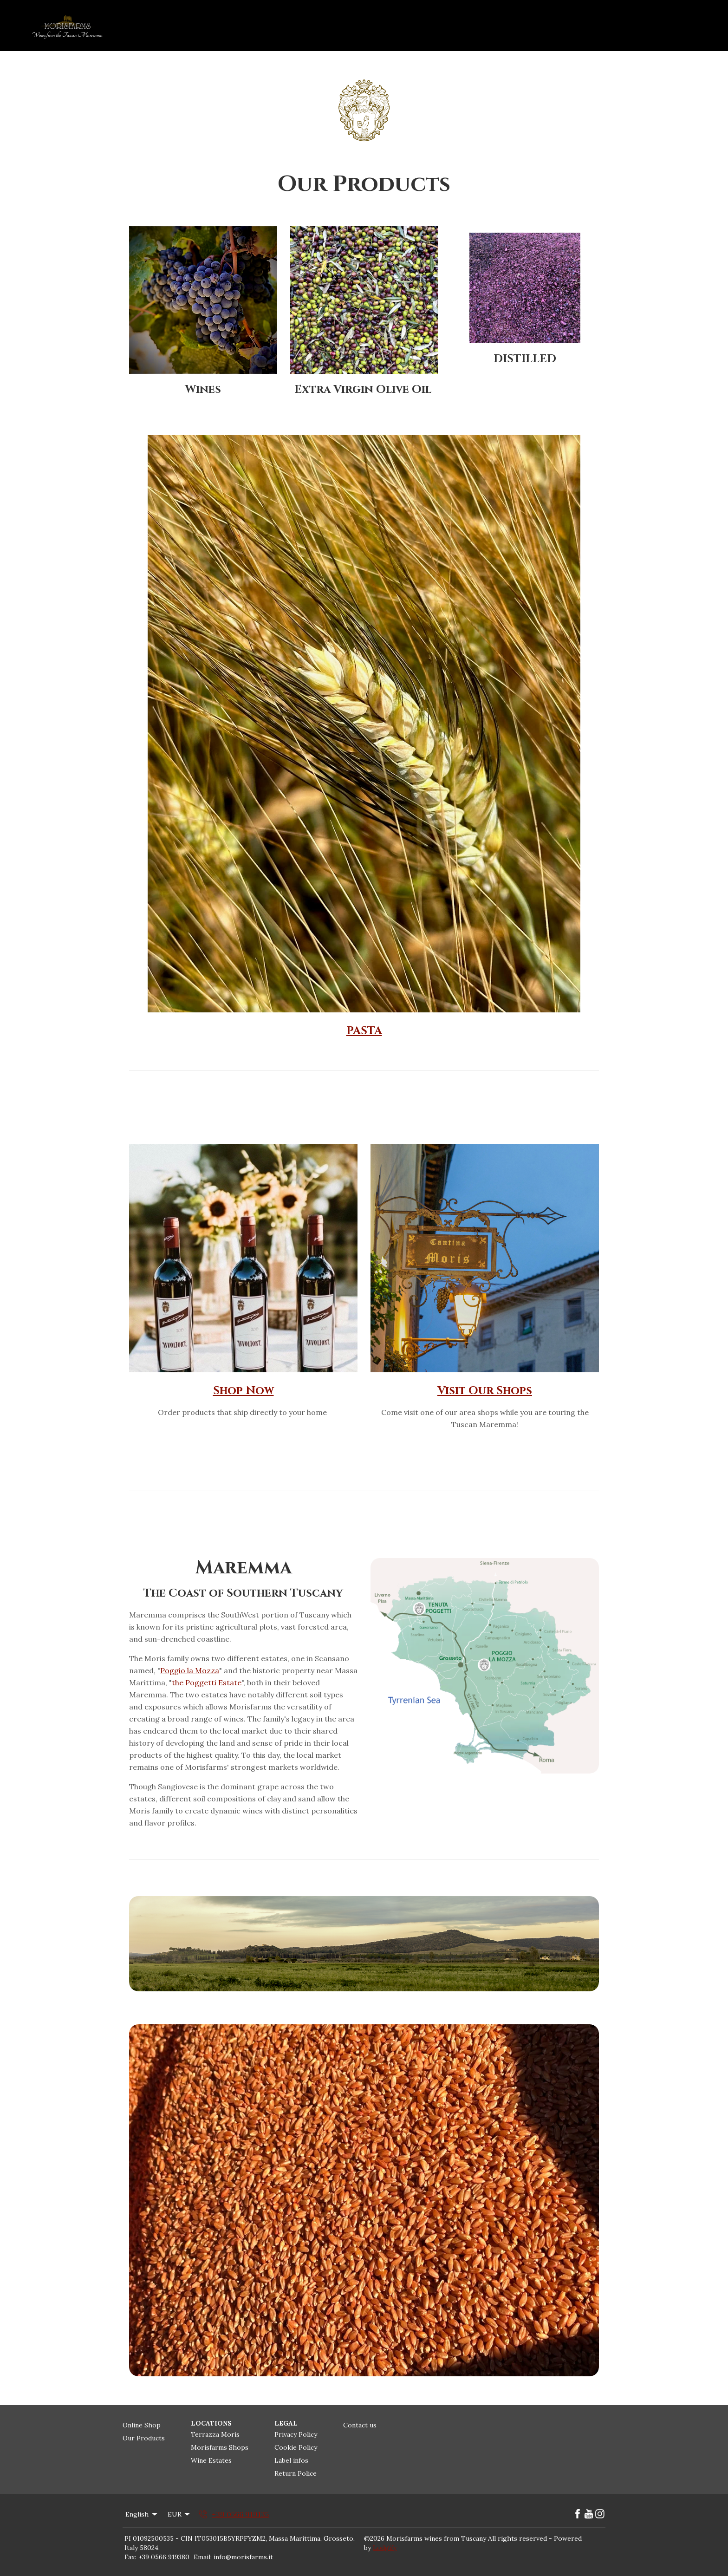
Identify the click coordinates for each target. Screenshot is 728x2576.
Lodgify (384, 2547)
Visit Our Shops (484, 1390)
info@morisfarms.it (243, 2557)
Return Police (295, 2473)
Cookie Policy (295, 2447)
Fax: (130, 2557)
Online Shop (142, 2425)
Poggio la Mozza (189, 1670)
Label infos (291, 2460)
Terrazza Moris (215, 2434)
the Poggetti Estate (206, 1682)
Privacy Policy (295, 2434)
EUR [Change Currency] (180, 2514)
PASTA (364, 1031)
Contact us (360, 2425)
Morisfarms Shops (219, 2447)
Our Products (144, 2438)
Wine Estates (211, 2460)
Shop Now (243, 1390)
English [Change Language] (142, 2514)
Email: (203, 2557)
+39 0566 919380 (163, 2557)
